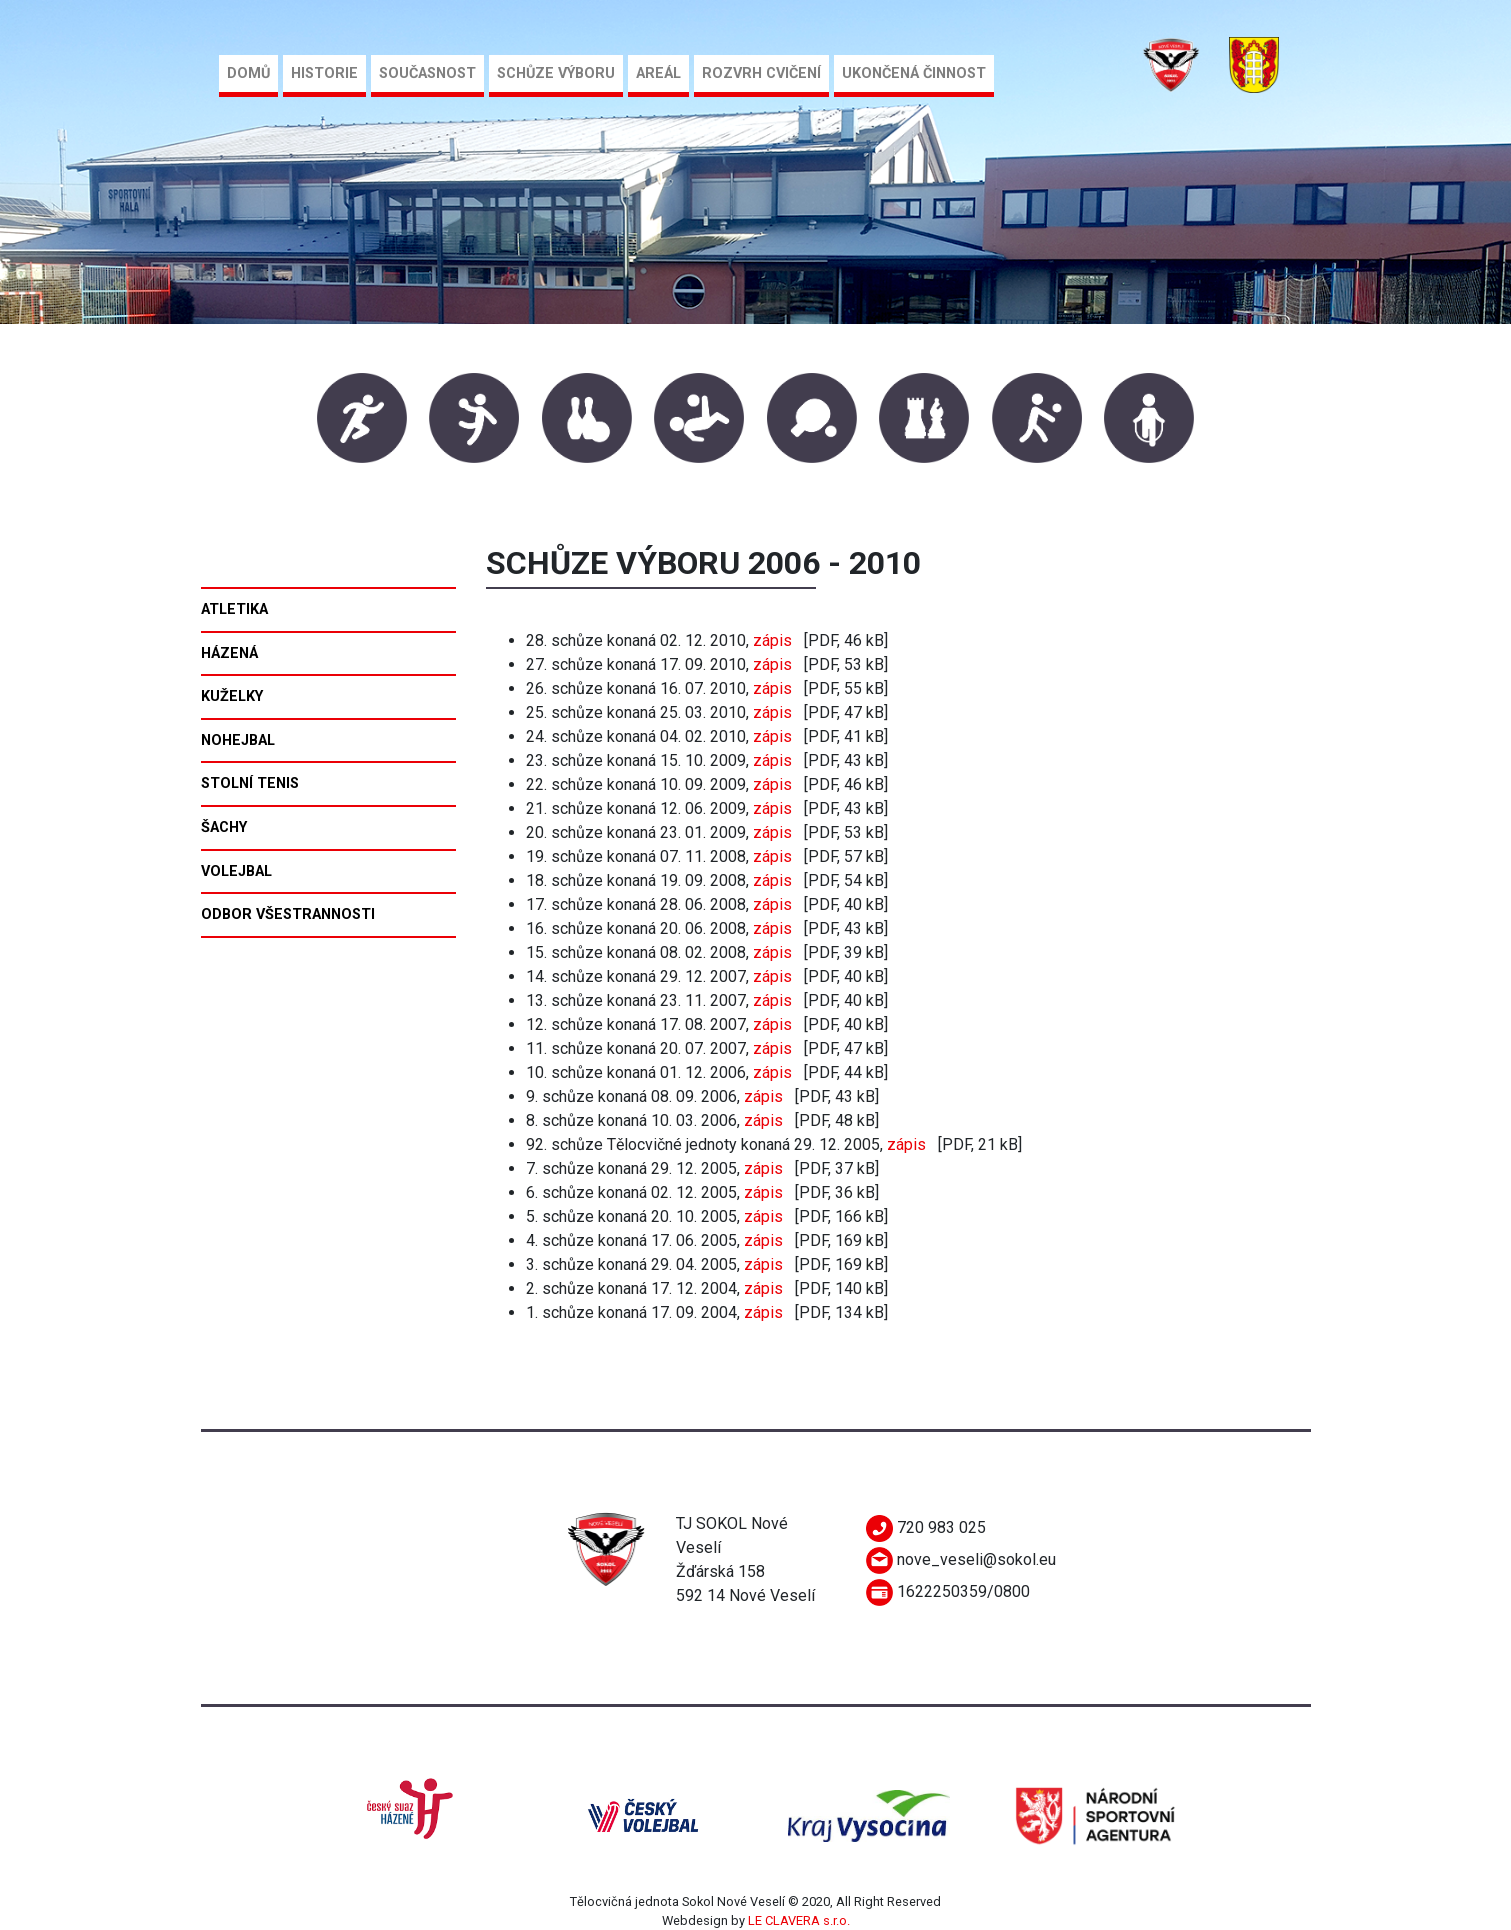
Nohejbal (238, 740)
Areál (658, 73)
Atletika (234, 609)
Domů (248, 73)
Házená (229, 653)
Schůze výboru (556, 73)
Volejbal (236, 871)
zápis (772, 640)
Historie (324, 73)
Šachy (224, 827)
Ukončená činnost (914, 73)
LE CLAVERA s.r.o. (799, 1920)
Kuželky (232, 696)
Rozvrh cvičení (761, 73)
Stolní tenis (250, 783)
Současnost (427, 73)
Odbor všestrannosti (288, 914)
